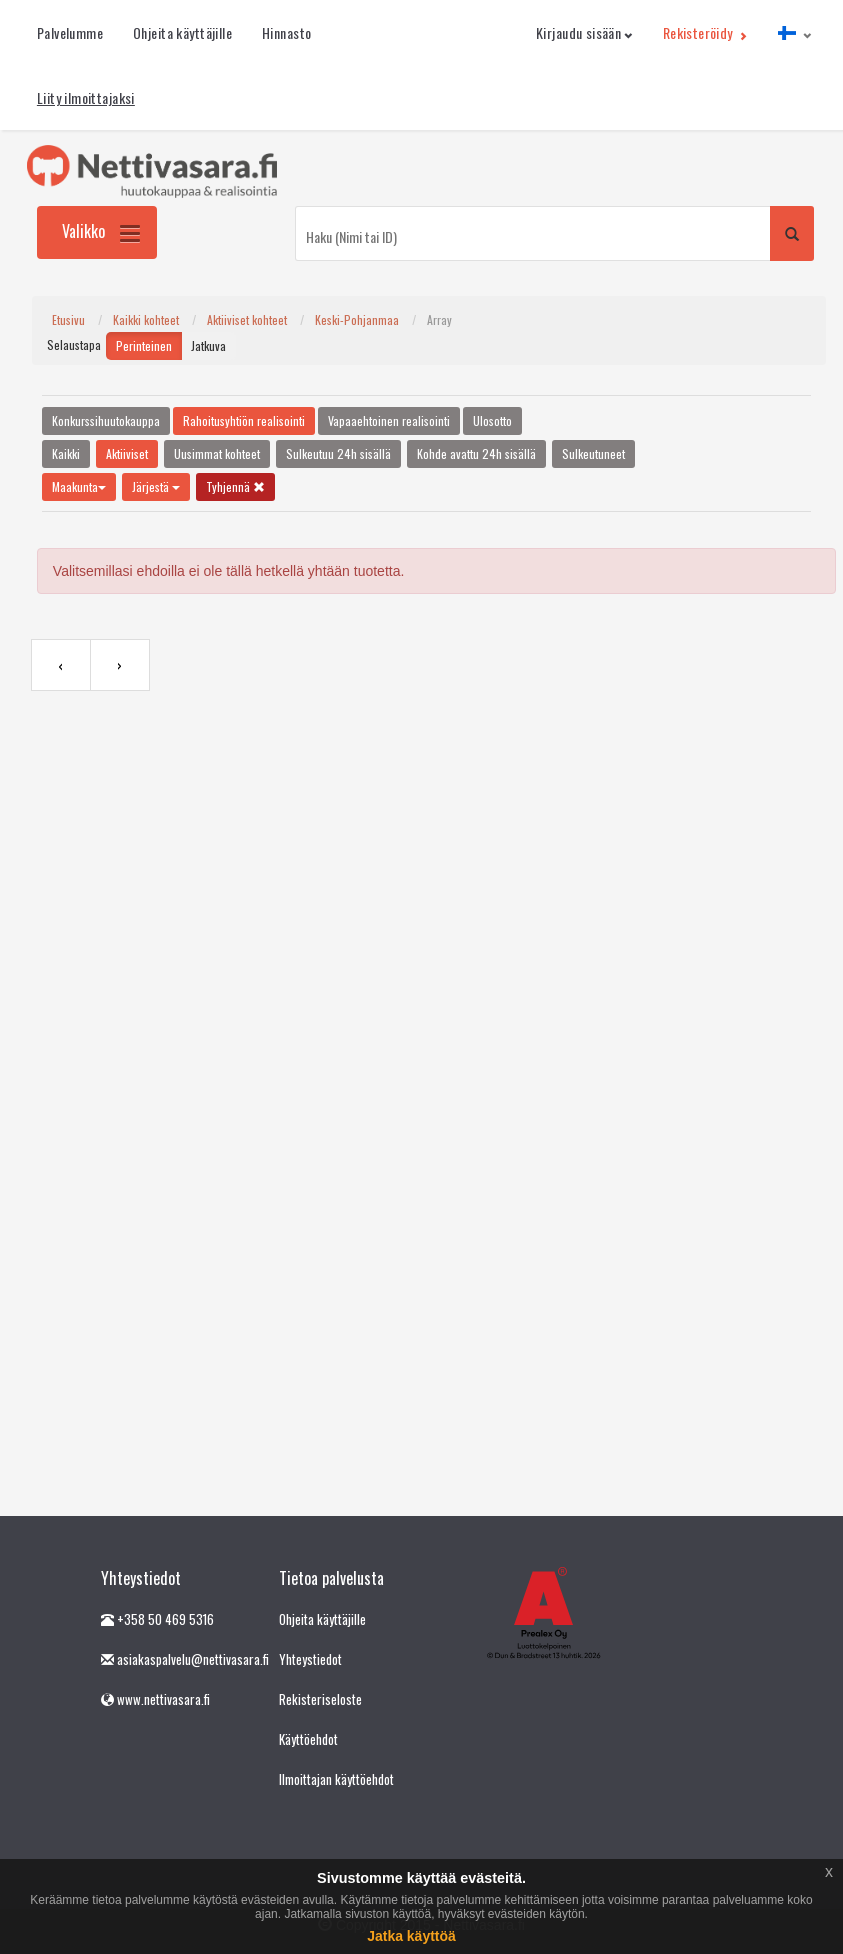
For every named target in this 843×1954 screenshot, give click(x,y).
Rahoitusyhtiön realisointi (244, 420)
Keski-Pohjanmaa (357, 319)
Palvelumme (70, 32)
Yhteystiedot (310, 1659)
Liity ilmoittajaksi (86, 97)
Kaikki (66, 453)
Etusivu (68, 319)
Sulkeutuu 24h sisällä (338, 453)
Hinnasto (286, 32)
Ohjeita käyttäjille (182, 32)
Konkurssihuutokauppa (106, 420)
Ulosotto (492, 420)
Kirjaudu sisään (584, 32)
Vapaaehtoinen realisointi (389, 420)
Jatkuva (208, 345)
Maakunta (79, 486)
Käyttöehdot (308, 1739)
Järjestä (156, 486)
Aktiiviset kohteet (247, 319)
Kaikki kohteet (146, 319)
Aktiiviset (127, 453)
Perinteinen (144, 345)
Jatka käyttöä (411, 1936)
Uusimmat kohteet (217, 453)
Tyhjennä (235, 486)
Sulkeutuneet (593, 453)
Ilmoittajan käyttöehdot (336, 1779)
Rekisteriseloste (320, 1699)
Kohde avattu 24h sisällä (476, 453)
